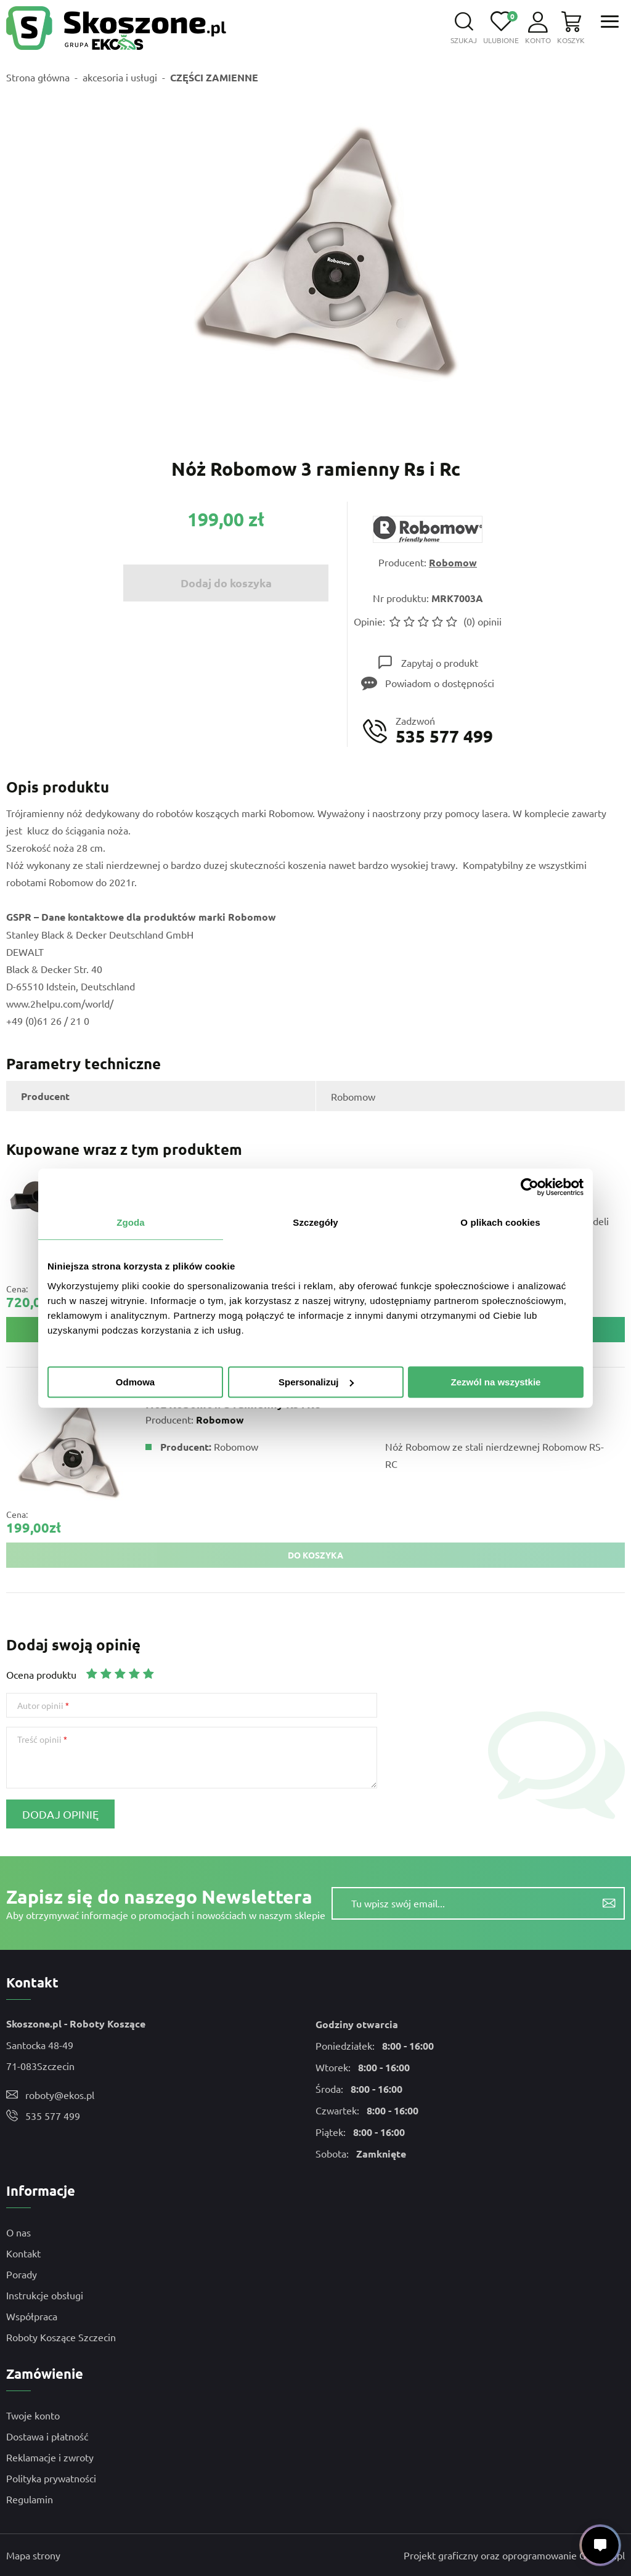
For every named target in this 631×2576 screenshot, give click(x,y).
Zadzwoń (444, 730)
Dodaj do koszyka (226, 583)
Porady (21, 2274)
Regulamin (29, 2499)
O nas (18, 2232)
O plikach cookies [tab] (500, 1222)
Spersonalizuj (316, 1382)
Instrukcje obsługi (44, 2295)
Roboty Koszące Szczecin (61, 2337)
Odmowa (135, 1382)
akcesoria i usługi (120, 77)
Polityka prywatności (51, 2478)
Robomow (453, 562)
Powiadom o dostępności (439, 683)
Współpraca (31, 2316)
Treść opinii (39, 1739)
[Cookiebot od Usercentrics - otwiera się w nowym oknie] (530, 1187)
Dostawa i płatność (47, 2436)
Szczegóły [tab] (315, 1222)
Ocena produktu (41, 1674)
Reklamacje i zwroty (50, 2457)
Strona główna (38, 77)
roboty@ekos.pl (59, 2095)
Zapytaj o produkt (439, 662)
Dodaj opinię (60, 1814)
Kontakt (23, 2253)
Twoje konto (33, 2415)
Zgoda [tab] (130, 1222)
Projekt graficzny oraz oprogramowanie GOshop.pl (514, 2555)
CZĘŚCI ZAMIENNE (214, 77)
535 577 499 (52, 2115)
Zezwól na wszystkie (496, 1382)
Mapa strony (33, 2555)
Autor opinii (40, 1705)
